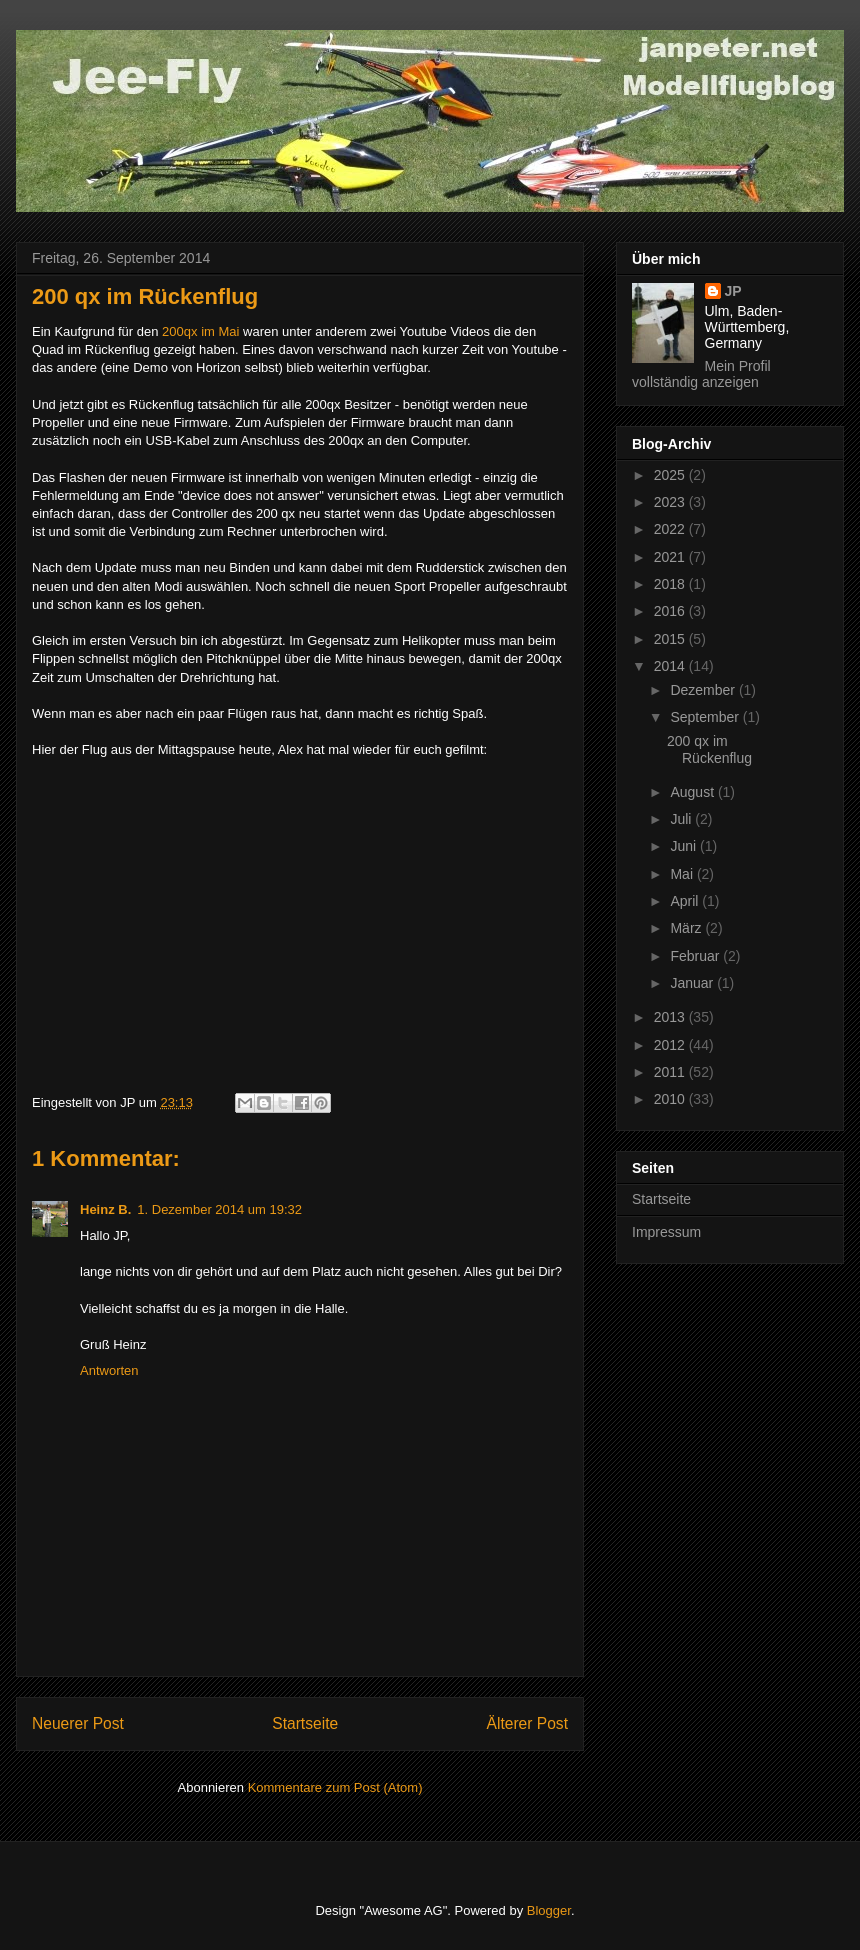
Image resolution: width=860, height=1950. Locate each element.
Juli (682, 819)
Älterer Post (527, 1723)
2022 (671, 529)
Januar (693, 983)
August (693, 792)
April (686, 901)
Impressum (666, 1232)
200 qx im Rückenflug (709, 749)
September (706, 717)
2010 (671, 1099)
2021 (671, 557)
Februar (696, 956)
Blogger (549, 1910)
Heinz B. (105, 1209)
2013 (671, 1017)
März (687, 928)
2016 (671, 611)
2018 (671, 584)
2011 (671, 1072)
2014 (671, 666)
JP (733, 291)
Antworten (109, 1370)
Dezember (704, 690)
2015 (671, 639)
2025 (671, 475)
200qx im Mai (200, 331)
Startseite (305, 1723)
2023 (671, 502)
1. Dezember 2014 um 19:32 (219, 1209)
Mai (683, 874)
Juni (685, 846)
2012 (671, 1045)
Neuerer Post (78, 1723)
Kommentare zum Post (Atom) (335, 1787)
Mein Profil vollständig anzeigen (701, 374)
